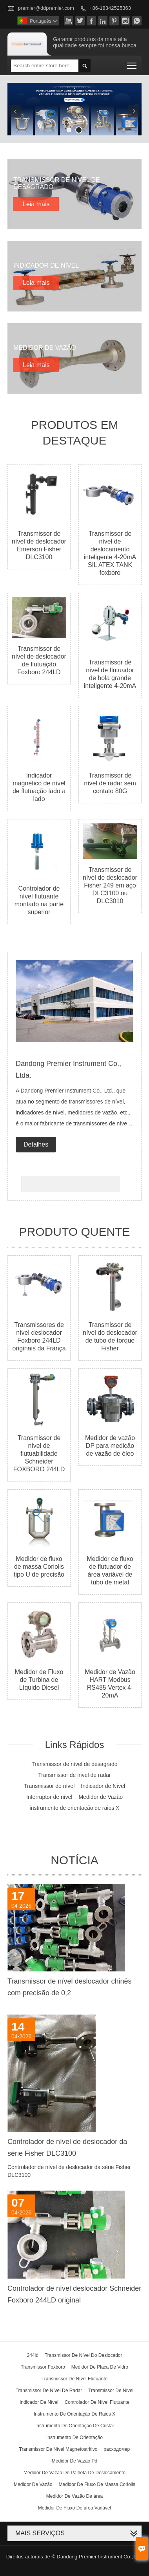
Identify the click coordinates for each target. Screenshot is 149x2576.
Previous (15, 111)
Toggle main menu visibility (132, 63)
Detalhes (36, 1144)
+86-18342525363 (110, 8)
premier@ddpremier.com (46, 8)
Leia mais (36, 204)
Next (134, 111)
